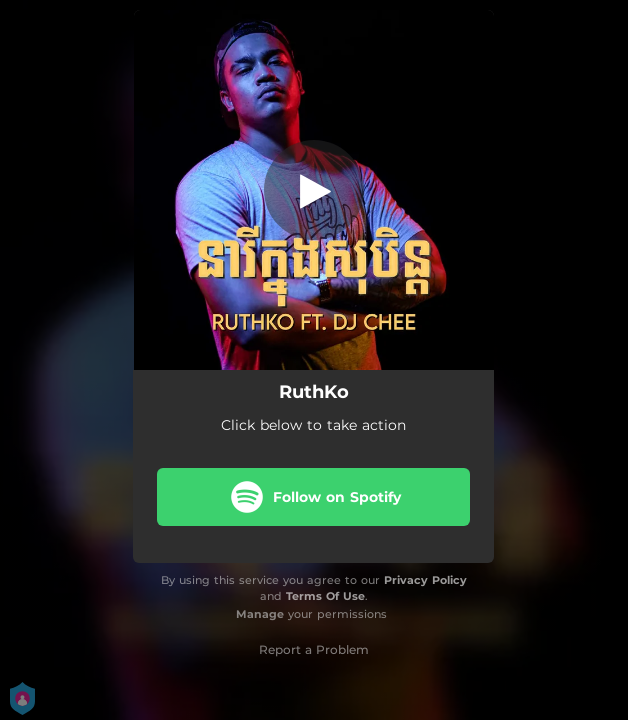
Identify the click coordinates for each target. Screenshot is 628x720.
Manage (260, 614)
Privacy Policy (425, 580)
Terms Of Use (325, 596)
